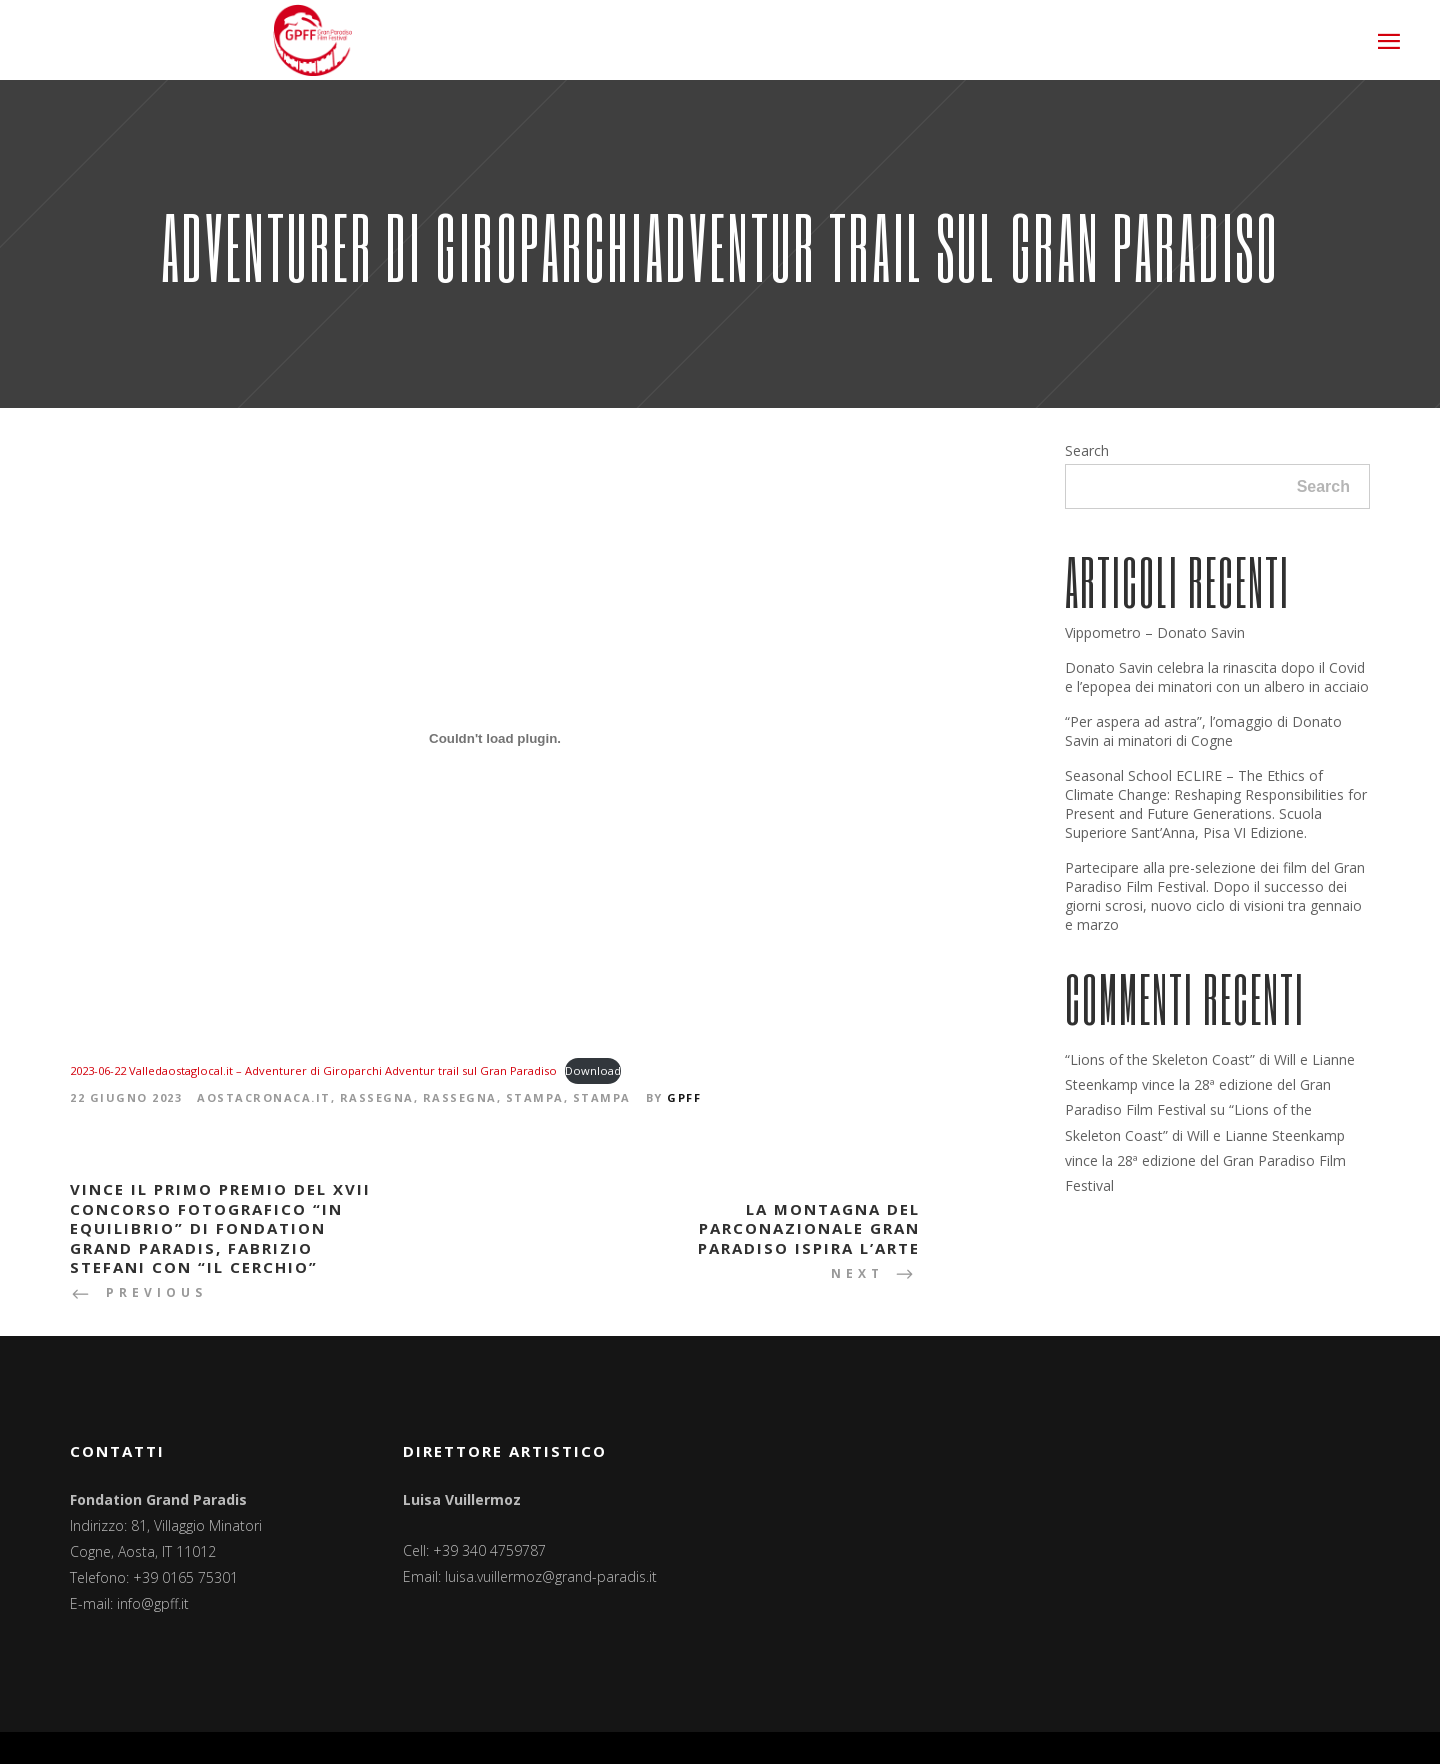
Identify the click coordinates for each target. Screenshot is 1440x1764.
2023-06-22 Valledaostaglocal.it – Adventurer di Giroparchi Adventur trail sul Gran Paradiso (313, 1070)
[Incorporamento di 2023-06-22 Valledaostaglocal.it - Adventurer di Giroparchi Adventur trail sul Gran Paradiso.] (495, 738)
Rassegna (377, 1097)
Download (593, 1070)
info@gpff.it (153, 1603)
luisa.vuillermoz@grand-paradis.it (551, 1576)
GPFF (684, 1097)
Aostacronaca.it (264, 1097)
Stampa (535, 1097)
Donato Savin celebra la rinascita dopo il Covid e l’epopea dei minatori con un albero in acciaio (1217, 677)
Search (1087, 450)
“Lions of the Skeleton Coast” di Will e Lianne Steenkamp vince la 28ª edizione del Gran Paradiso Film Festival (1210, 1084)
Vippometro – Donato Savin (1155, 632)
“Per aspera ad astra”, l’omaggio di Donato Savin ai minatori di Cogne (1203, 731)
